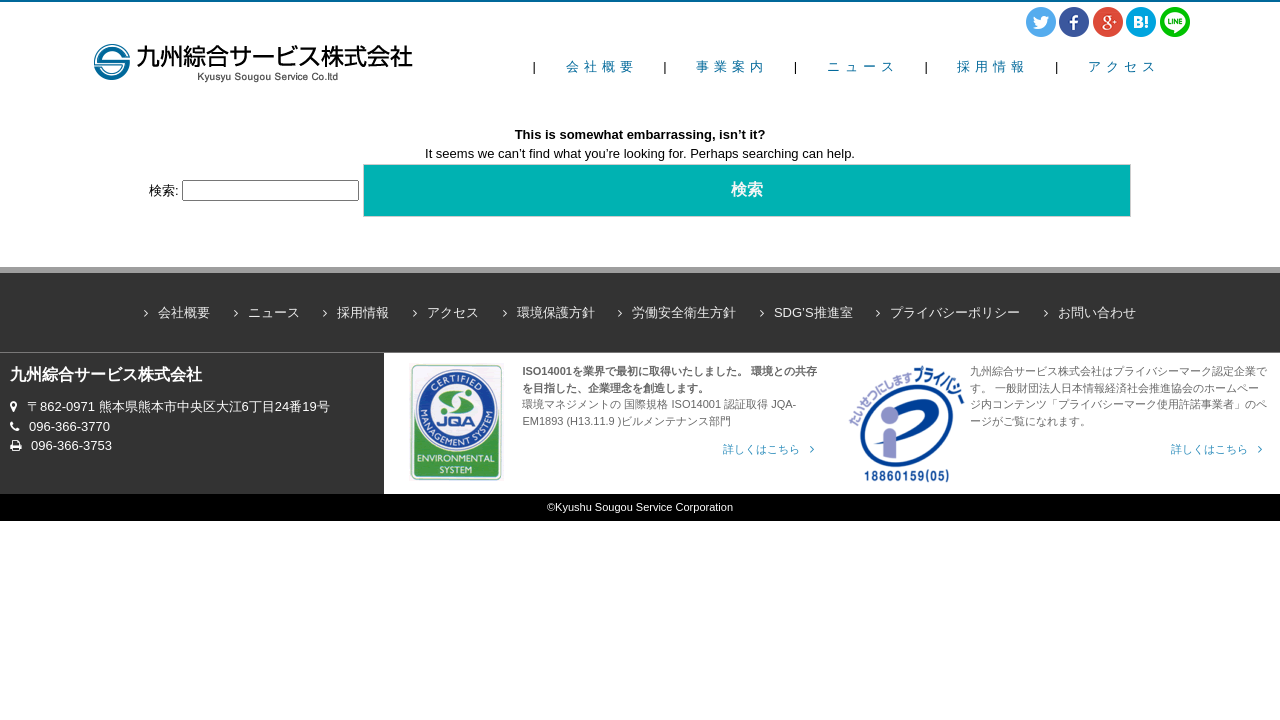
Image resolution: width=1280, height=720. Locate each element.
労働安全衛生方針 (684, 312)
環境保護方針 (556, 312)
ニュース (863, 66)
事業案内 (732, 66)
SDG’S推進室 (813, 312)
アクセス (1124, 66)
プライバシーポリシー (955, 312)
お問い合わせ (1097, 312)
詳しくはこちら (761, 449)
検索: (164, 190)
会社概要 (602, 66)
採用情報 (993, 66)
